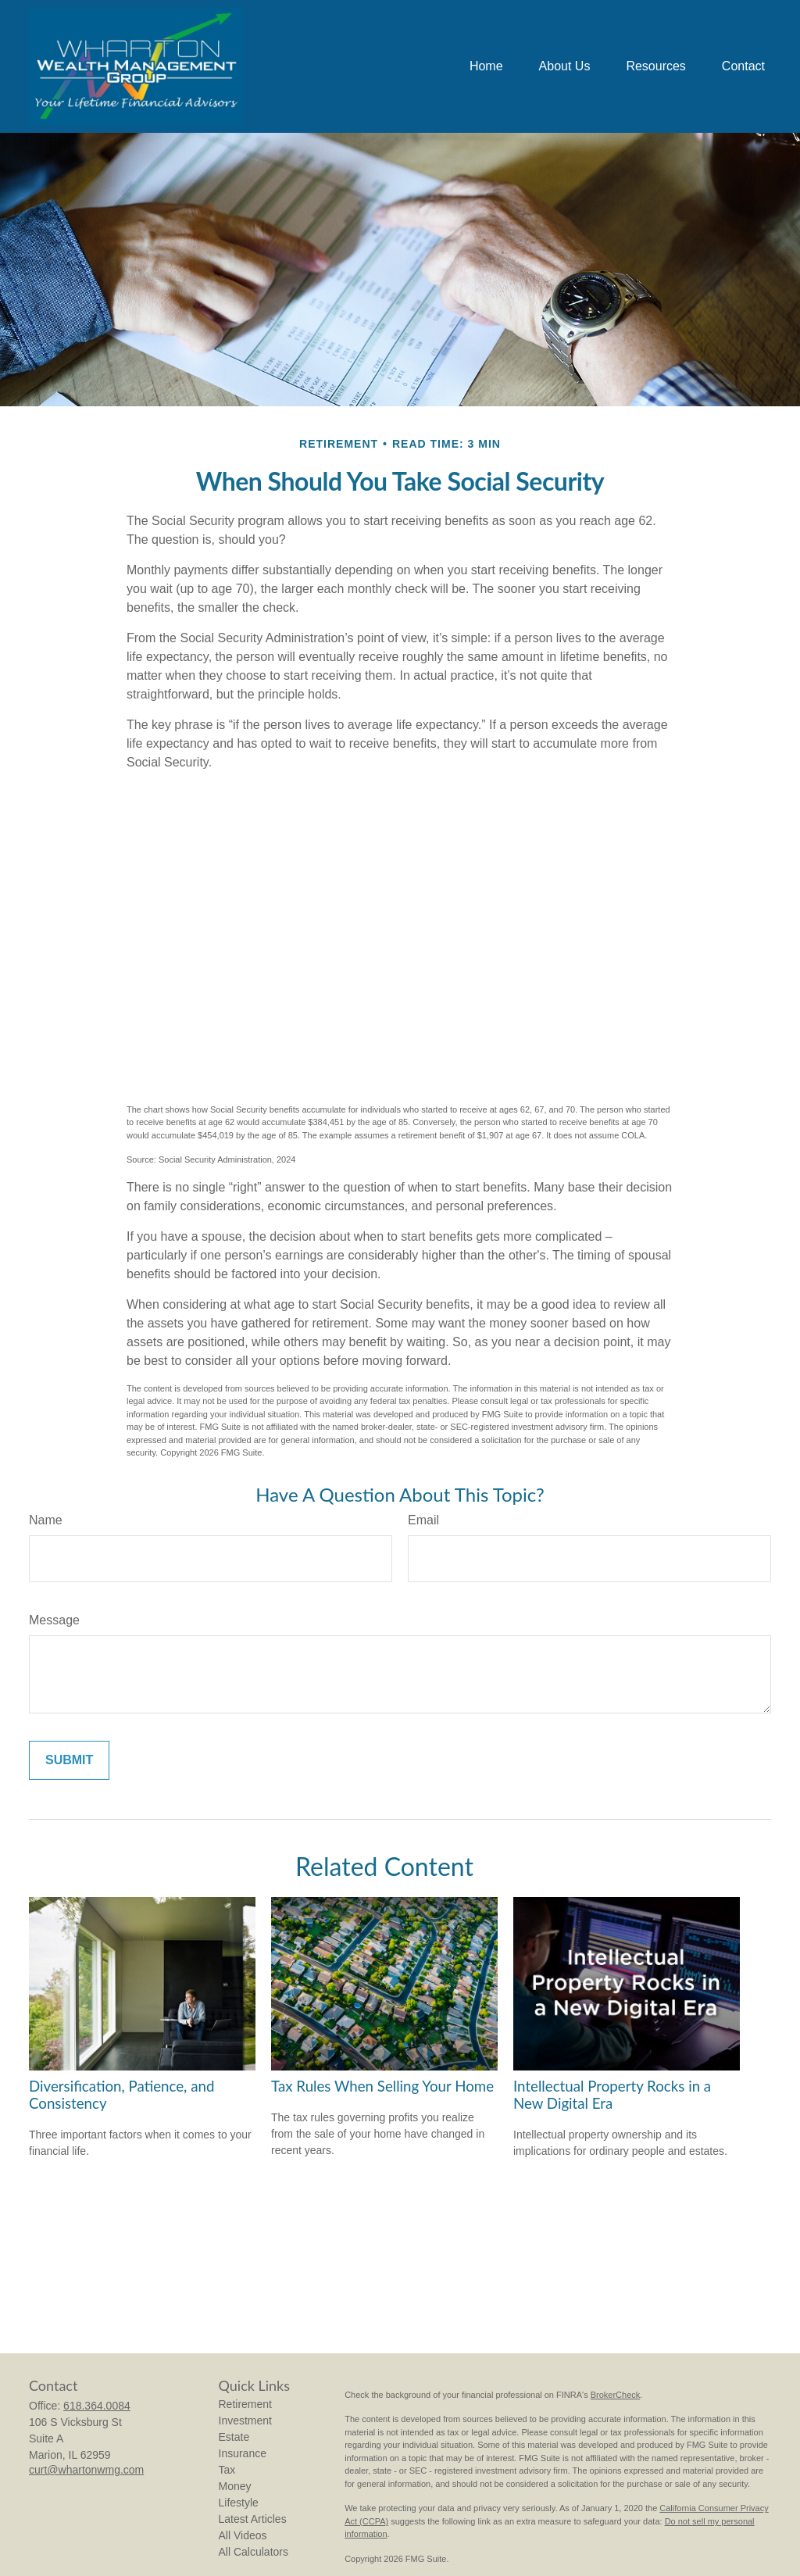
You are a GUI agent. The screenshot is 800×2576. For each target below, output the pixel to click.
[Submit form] (69, 1760)
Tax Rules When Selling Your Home (382, 2086)
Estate (234, 2437)
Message (54, 1620)
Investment (245, 2420)
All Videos (243, 2535)
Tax (227, 2469)
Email (423, 1520)
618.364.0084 (96, 2405)
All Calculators (253, 2552)
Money (235, 2486)
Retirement (245, 2404)
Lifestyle (239, 2502)
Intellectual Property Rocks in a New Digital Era (612, 2095)
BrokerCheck (616, 2394)
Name (45, 1520)
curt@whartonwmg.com (86, 2469)
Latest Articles (253, 2519)
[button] (486, 66)
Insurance (242, 2453)
